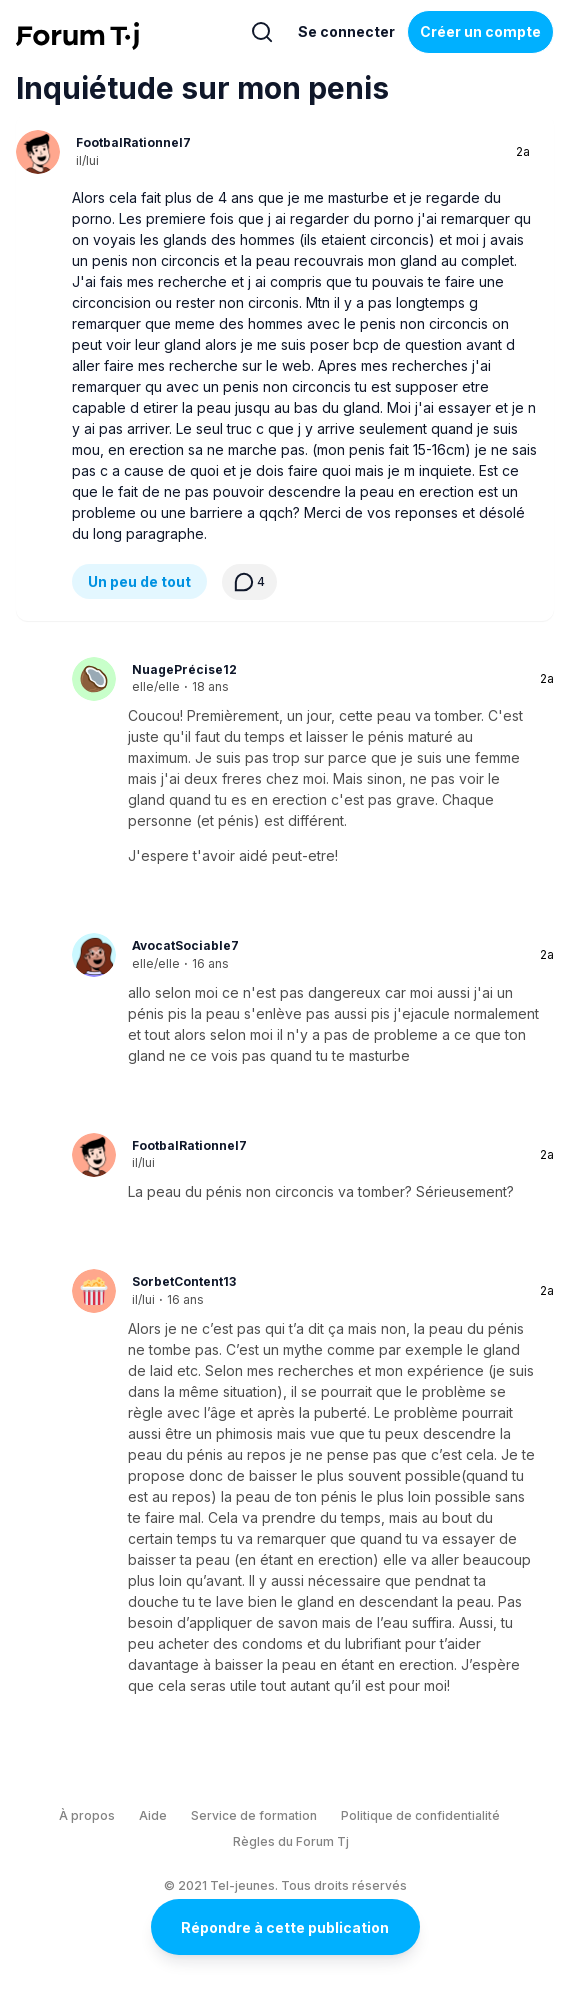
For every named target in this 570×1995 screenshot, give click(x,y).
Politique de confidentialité (420, 1815)
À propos (87, 1815)
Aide (153, 1815)
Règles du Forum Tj (291, 1841)
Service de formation (254, 1815)
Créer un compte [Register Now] (480, 31)
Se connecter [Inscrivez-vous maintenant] (346, 31)
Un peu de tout (139, 581)
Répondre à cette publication (285, 1927)
